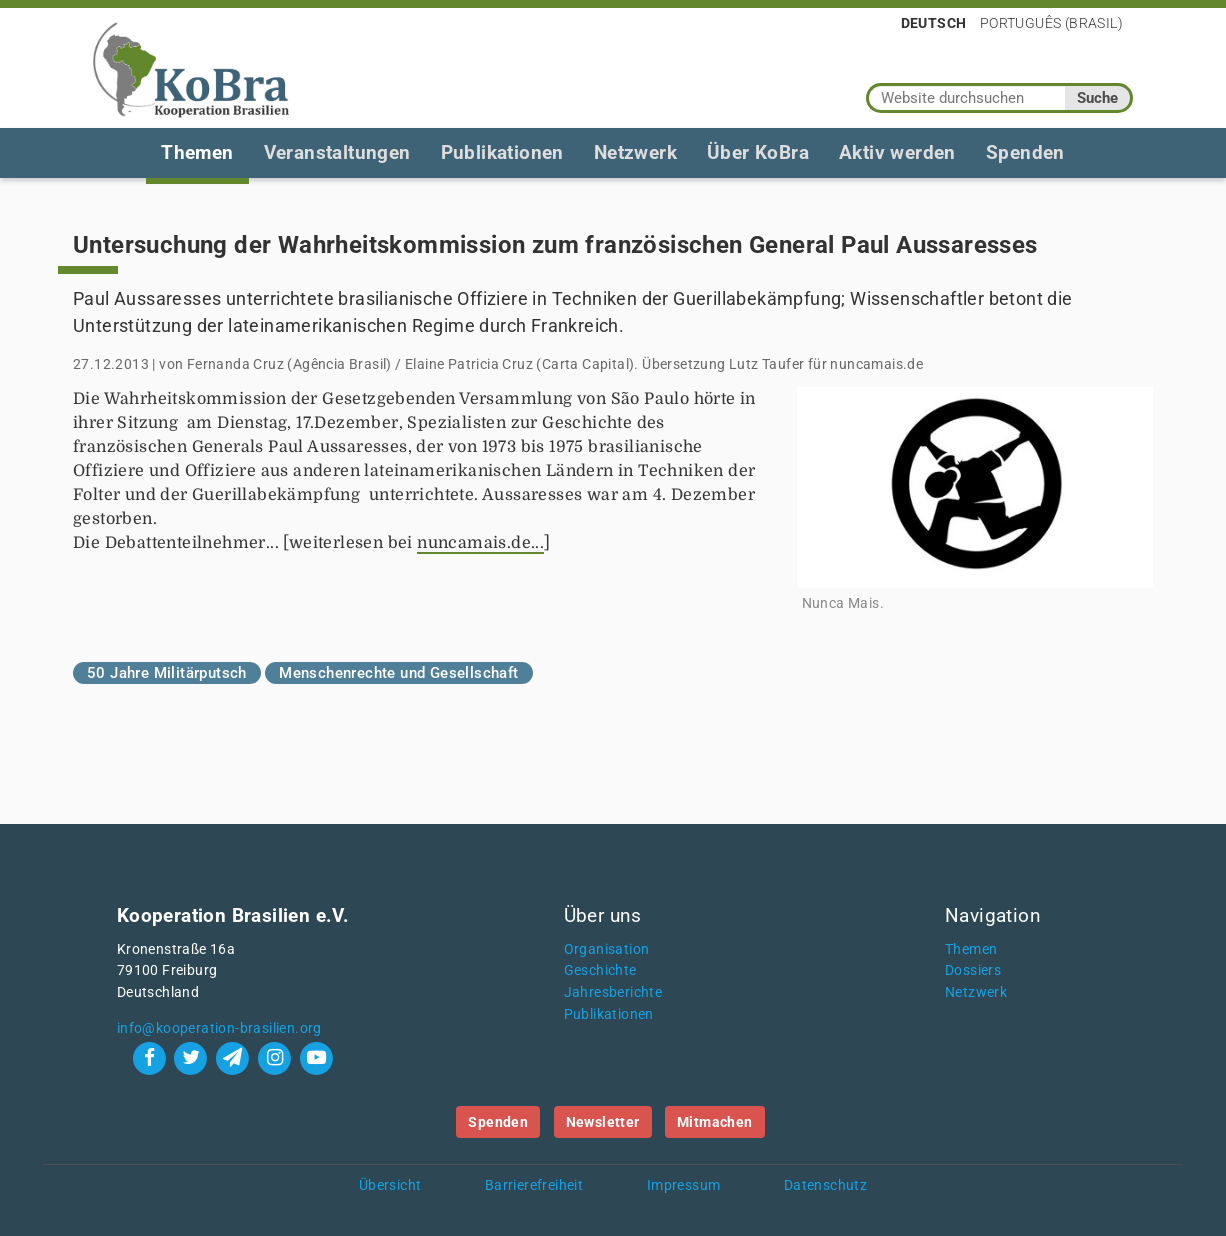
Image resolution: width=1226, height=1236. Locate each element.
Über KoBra (758, 152)
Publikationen (502, 152)
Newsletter (603, 1122)
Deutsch (934, 23)
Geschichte (600, 970)
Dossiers (973, 970)
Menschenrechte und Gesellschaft (398, 673)
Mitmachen (715, 1122)
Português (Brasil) (1051, 23)
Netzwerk (635, 152)
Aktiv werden (897, 152)
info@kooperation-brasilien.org (219, 1028)
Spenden (1025, 152)
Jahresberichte (613, 992)
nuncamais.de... (480, 543)
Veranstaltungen (337, 152)
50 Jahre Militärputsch (167, 673)
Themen (197, 152)
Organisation (607, 949)
